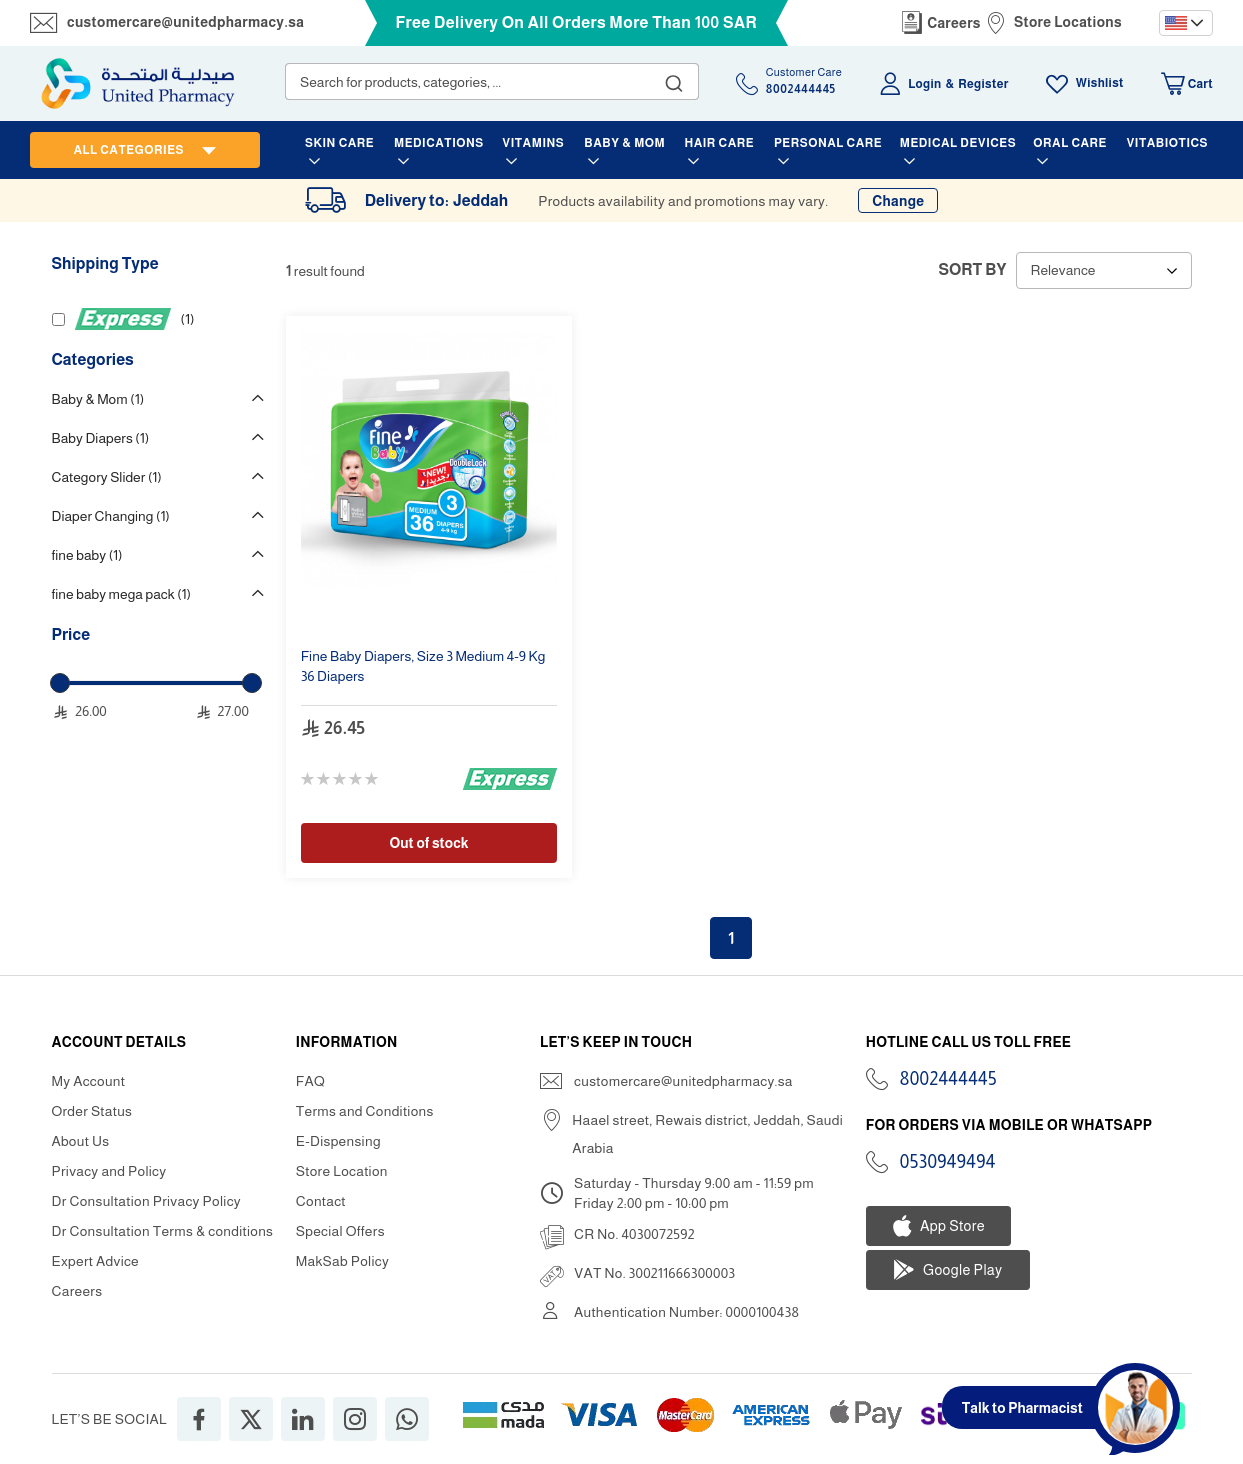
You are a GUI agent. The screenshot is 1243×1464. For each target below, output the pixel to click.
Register (983, 84)
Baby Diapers (101, 438)
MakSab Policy (342, 1261)
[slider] (60, 683)
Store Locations (1068, 22)
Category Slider (107, 477)
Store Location (342, 1171)
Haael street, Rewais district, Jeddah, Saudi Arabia (707, 1134)
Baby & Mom (98, 399)
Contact (321, 1201)
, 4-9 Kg (423, 666)
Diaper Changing (111, 516)
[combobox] (492, 81)
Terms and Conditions (365, 1111)
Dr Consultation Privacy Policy (146, 1201)
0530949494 (948, 1162)
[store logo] (138, 83)
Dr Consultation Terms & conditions (163, 1231)
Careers (954, 23)
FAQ (310, 1081)
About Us (81, 1141)
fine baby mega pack (121, 594)
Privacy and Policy (109, 1171)
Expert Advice (96, 1261)
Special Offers (340, 1231)
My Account (89, 1081)
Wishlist (1100, 83)
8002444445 (948, 1079)
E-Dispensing (338, 1141)
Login (924, 84)
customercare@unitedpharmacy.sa (185, 22)
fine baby (87, 555)
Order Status (92, 1111)
